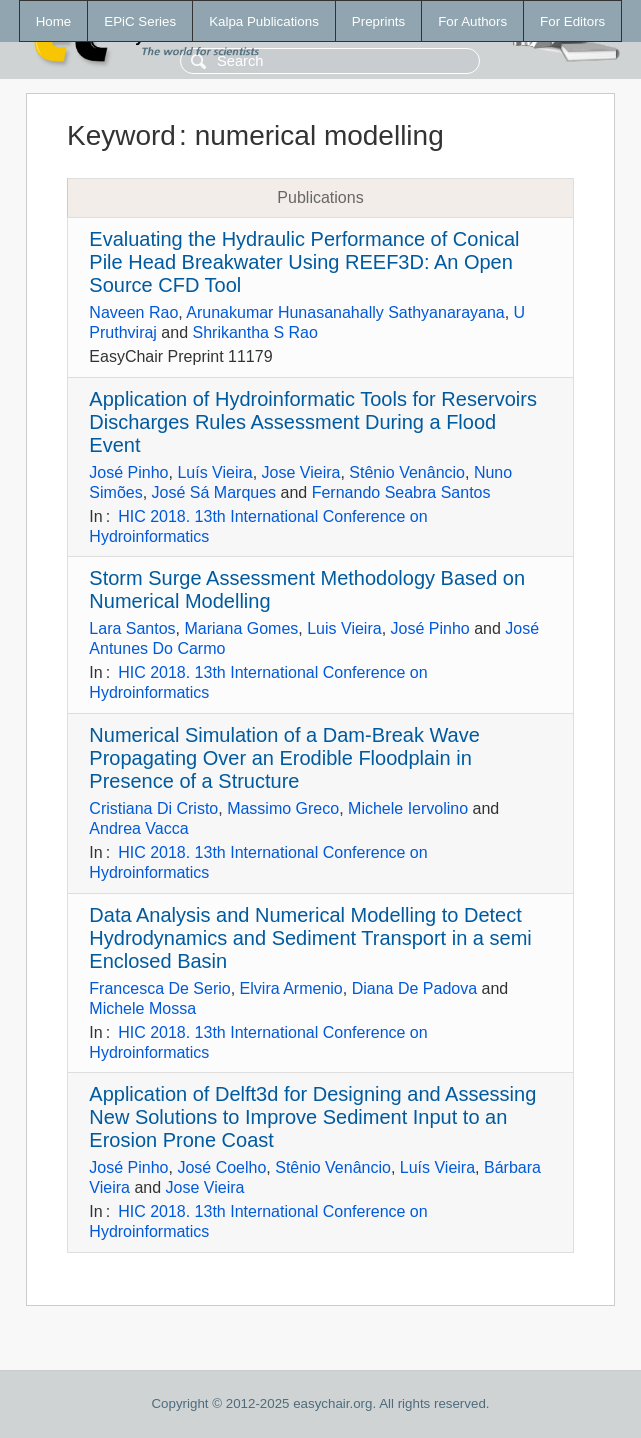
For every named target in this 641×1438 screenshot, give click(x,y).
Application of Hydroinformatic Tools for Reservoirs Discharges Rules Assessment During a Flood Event (313, 422)
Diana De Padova (414, 988)
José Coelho (221, 1167)
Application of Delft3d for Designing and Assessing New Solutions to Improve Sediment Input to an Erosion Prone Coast (312, 1117)
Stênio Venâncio (407, 472)
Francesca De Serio (159, 988)
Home (54, 21)
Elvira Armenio (291, 988)
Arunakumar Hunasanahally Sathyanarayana (345, 312)
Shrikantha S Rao (255, 332)
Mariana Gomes (242, 628)
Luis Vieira (344, 628)
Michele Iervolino (408, 808)
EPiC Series (140, 21)
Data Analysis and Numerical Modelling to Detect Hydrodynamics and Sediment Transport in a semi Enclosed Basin (310, 938)
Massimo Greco (283, 808)
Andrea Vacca (138, 828)
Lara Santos (132, 628)
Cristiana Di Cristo (153, 808)
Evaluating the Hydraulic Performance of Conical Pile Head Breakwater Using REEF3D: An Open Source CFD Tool (304, 262)
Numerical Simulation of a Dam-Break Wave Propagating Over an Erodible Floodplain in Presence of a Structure (284, 758)
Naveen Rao (133, 312)
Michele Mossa (142, 1008)
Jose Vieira (301, 472)
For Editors (572, 21)
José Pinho (128, 472)
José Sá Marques (214, 492)
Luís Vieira (214, 472)
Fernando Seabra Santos (401, 492)
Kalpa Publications (264, 21)
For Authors (472, 21)
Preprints (378, 21)
